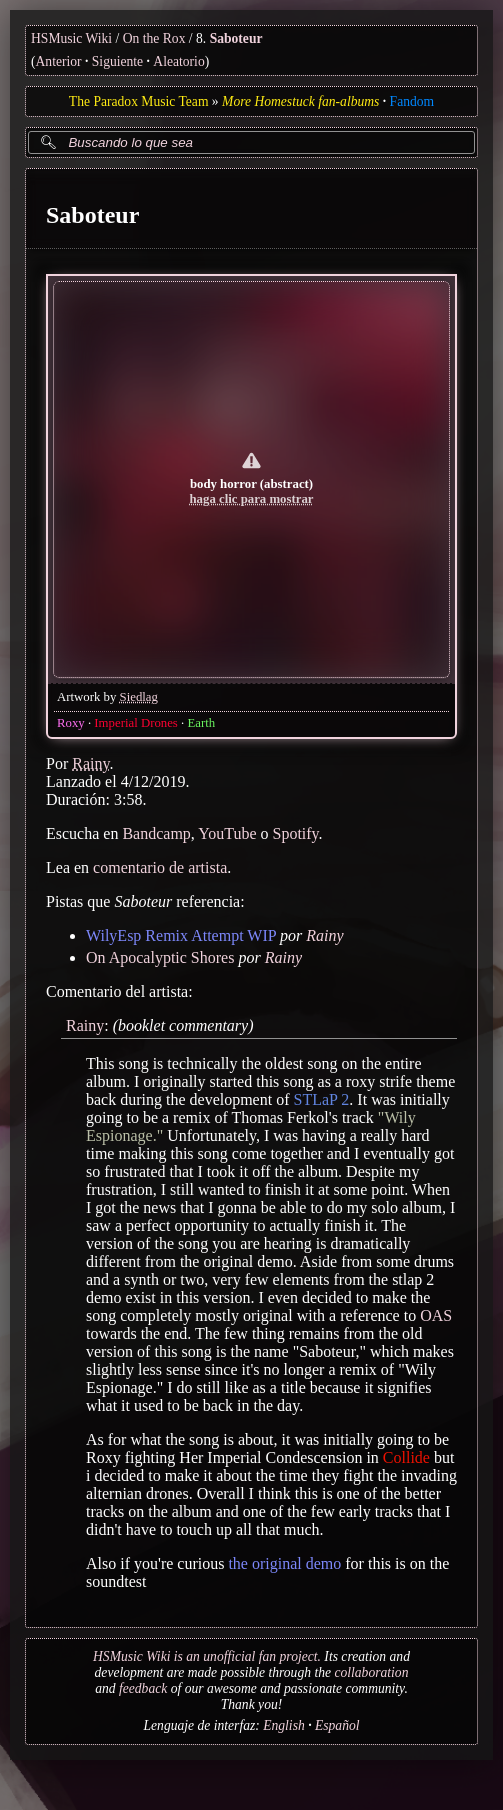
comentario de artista (160, 866)
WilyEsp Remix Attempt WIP (181, 934)
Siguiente (117, 61)
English (284, 1725)
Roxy (71, 722)
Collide (406, 1457)
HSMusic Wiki (71, 38)
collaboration (371, 1672)
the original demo (284, 1563)
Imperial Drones (136, 722)
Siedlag (139, 696)
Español (337, 1725)
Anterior (59, 61)
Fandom (412, 101)
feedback (143, 1688)
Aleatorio (178, 61)
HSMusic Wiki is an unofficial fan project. (207, 1656)
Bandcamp (156, 832)
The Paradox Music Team (139, 101)
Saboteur (236, 38)
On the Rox (154, 38)
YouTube (227, 832)
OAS (436, 1315)
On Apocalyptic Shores (160, 956)
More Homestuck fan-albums (300, 101)
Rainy (90, 762)
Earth (201, 722)
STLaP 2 (322, 1099)
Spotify (296, 832)
